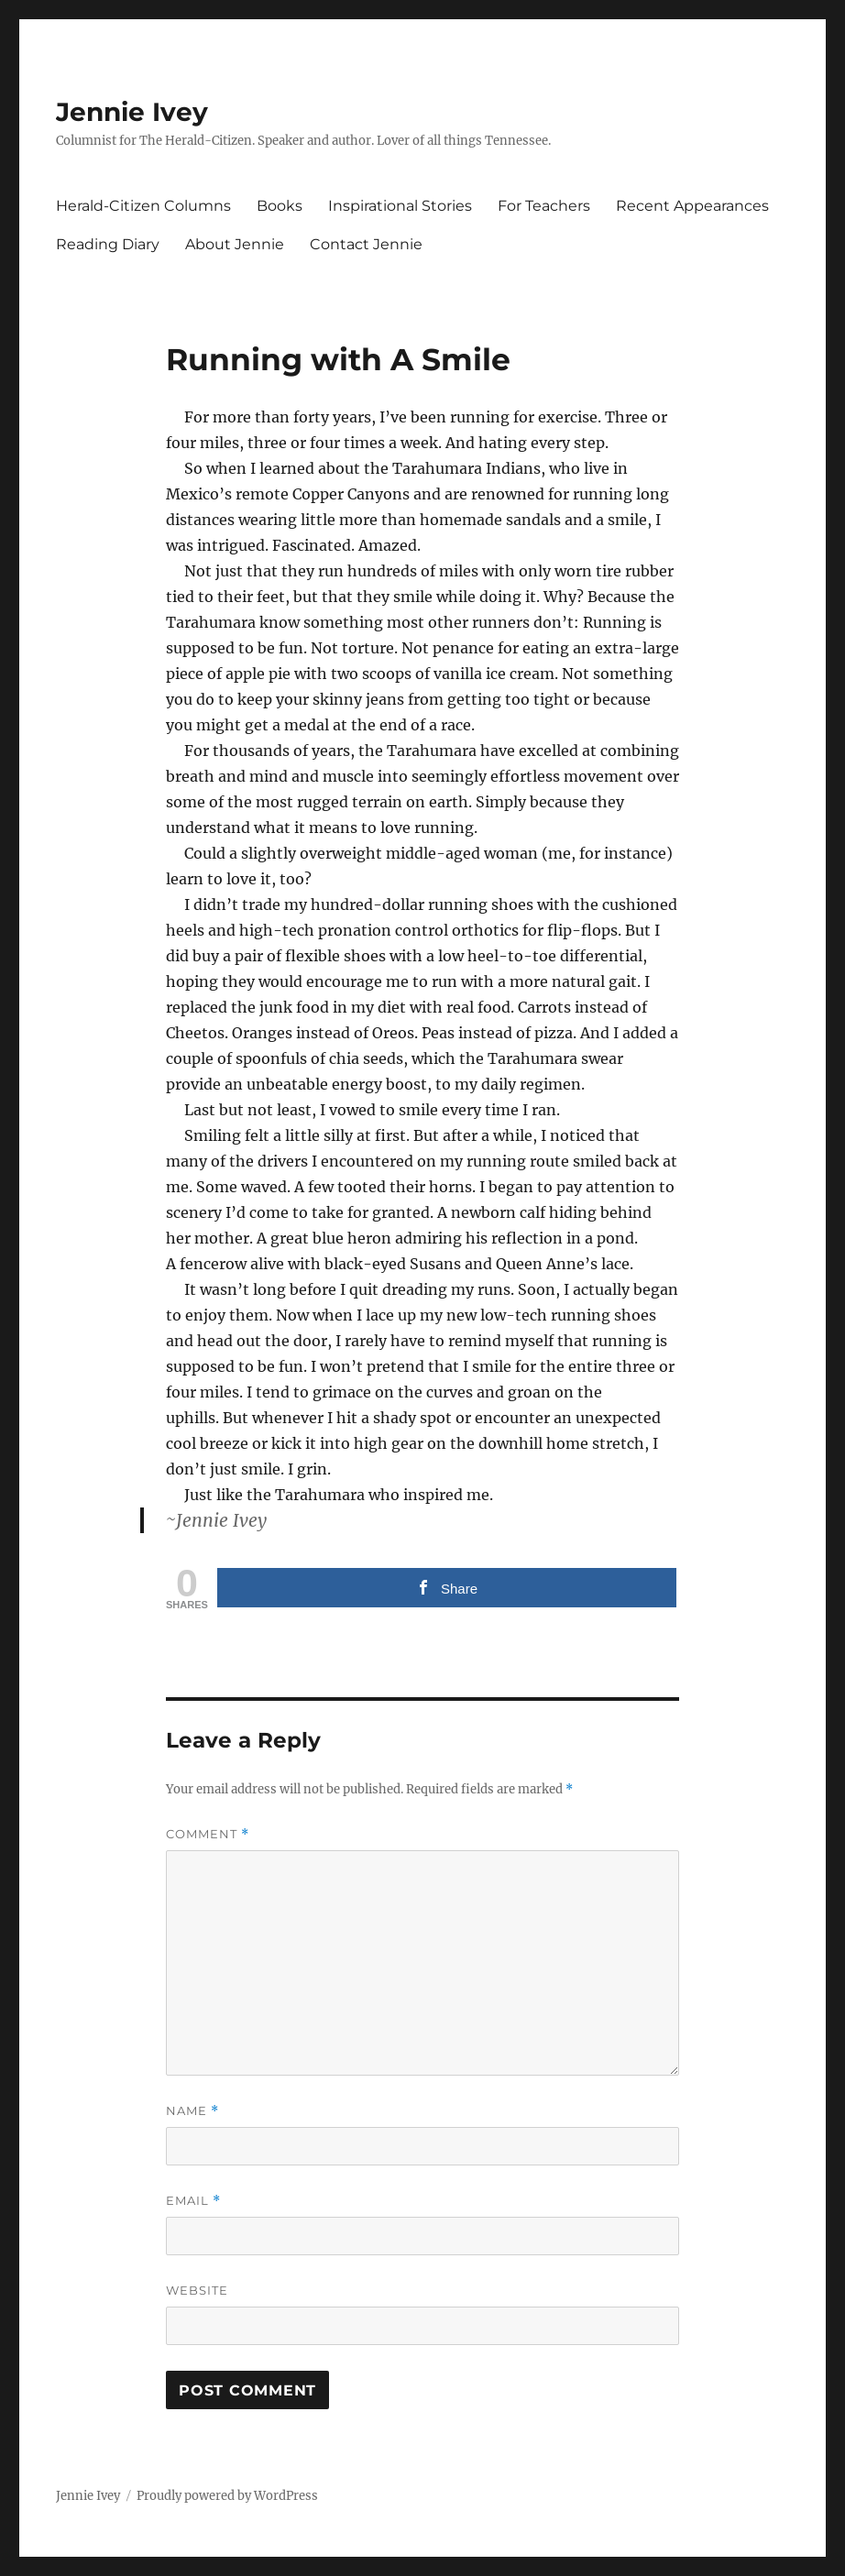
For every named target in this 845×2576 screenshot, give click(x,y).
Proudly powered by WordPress (227, 2496)
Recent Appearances (692, 205)
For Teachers (544, 205)
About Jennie (234, 244)
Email (193, 2201)
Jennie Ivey (132, 111)
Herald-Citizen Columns (143, 205)
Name (192, 2111)
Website (197, 2290)
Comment (207, 1834)
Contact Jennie (366, 244)
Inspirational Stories (400, 205)
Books (279, 205)
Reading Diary (107, 244)
